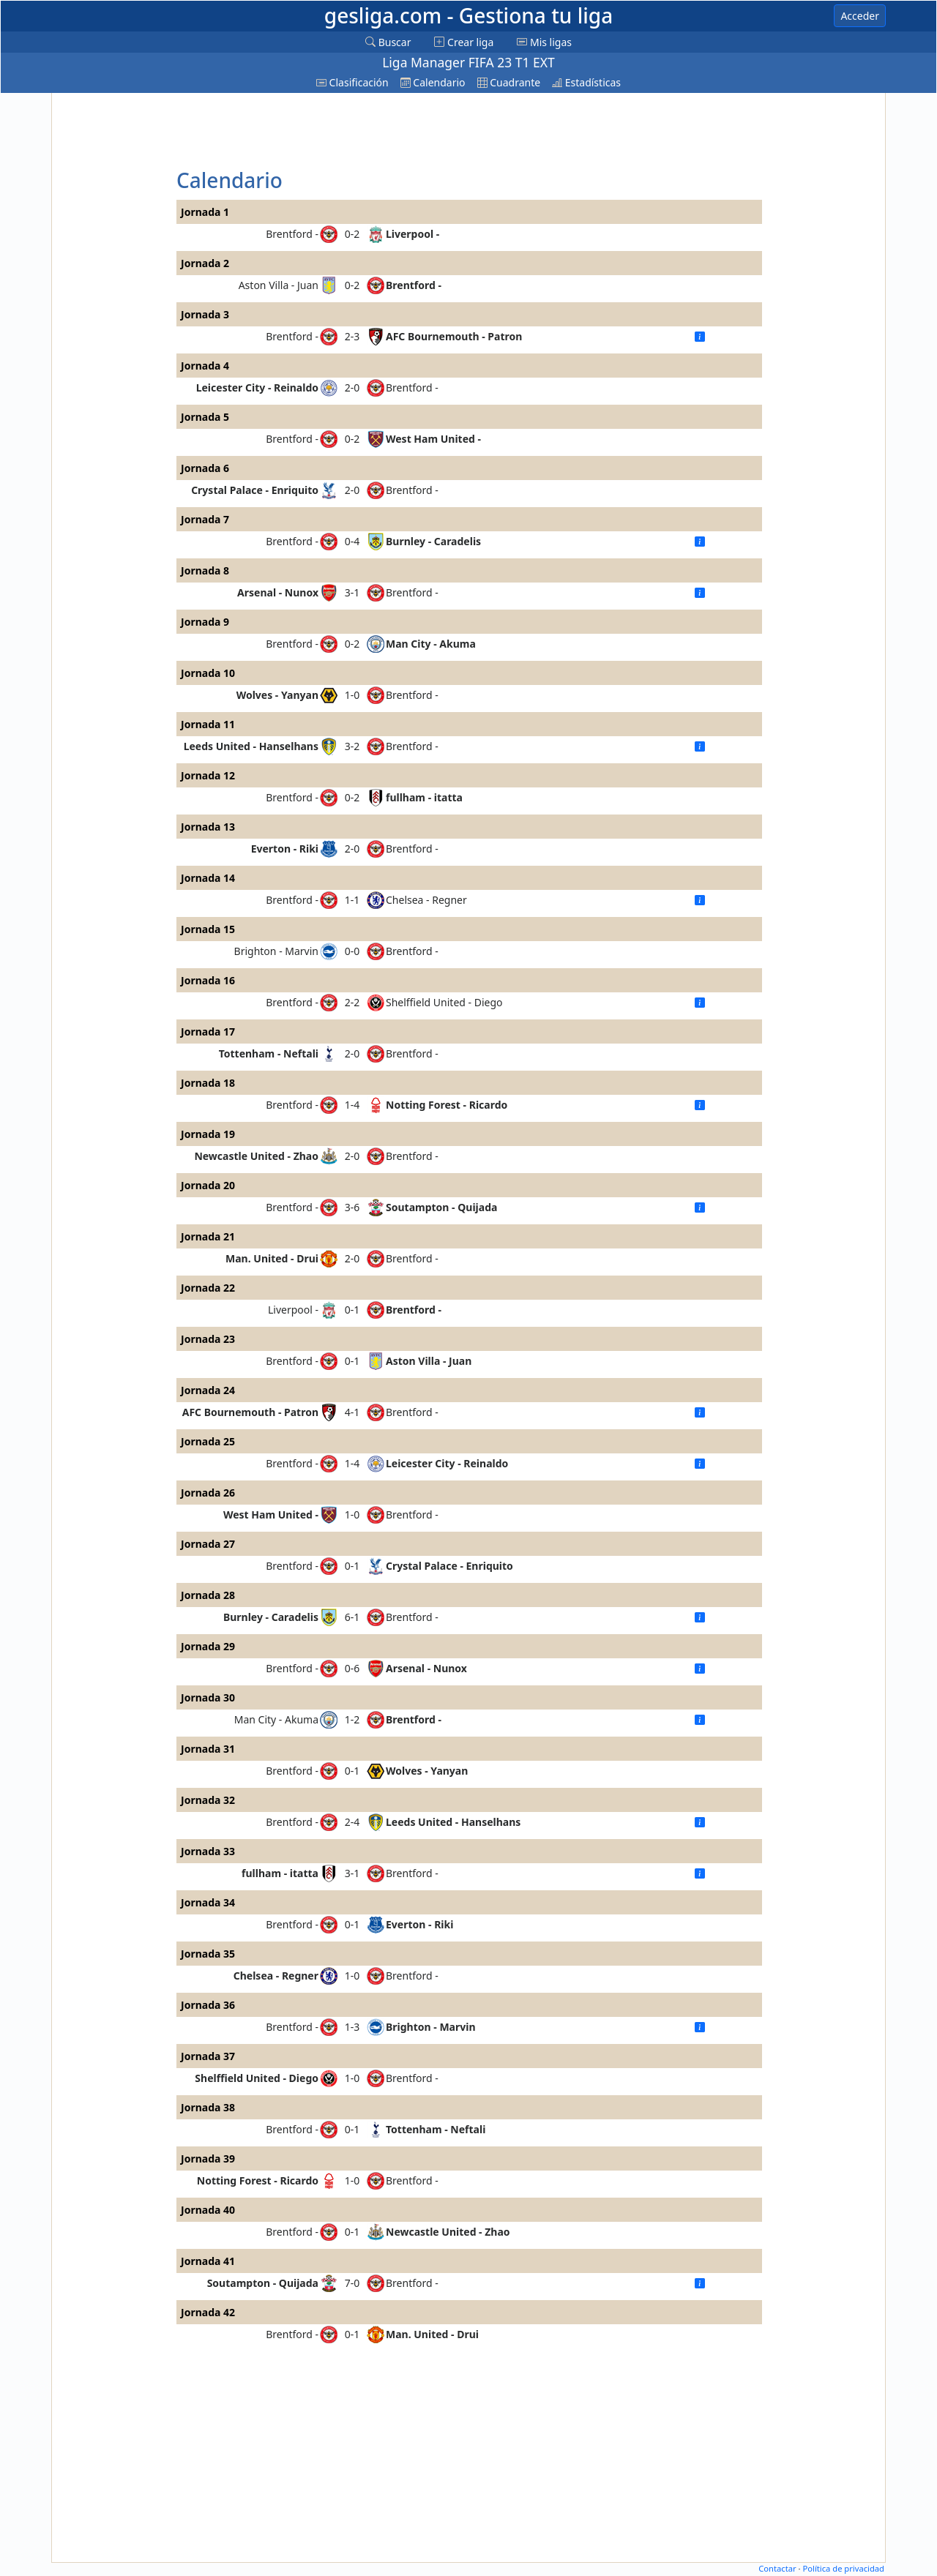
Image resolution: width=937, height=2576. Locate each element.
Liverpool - (412, 234)
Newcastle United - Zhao (256, 1156)
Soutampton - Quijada (441, 1207)
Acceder (859, 16)
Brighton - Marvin (276, 951)
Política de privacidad (843, 2568)
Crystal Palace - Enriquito (254, 490)
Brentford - (292, 234)
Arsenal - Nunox (277, 592)
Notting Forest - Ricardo (446, 1105)
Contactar (777, 2568)
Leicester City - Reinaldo (257, 387)
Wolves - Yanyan (277, 695)
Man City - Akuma (431, 644)
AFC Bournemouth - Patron (454, 336)
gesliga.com (468, 15)
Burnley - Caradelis (433, 541)
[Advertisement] (112, 316)
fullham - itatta (424, 797)
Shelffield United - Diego (444, 1002)
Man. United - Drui (271, 1258)
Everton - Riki (284, 848)
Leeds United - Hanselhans (251, 746)
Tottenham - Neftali (268, 1053)
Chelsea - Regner (426, 900)
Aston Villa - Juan (278, 285)
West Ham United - (433, 439)
